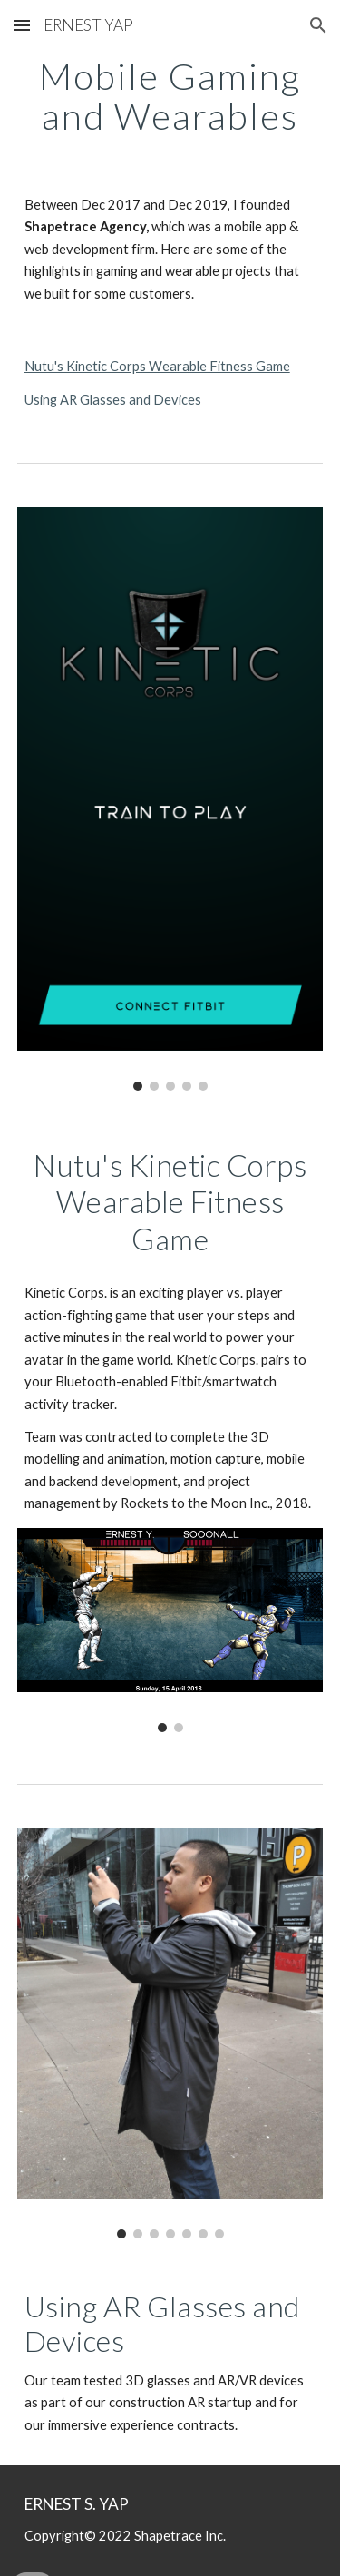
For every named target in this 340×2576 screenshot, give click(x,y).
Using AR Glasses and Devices (112, 399)
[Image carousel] (170, 799)
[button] (22, 25)
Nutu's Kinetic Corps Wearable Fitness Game (157, 366)
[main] (170, 96)
